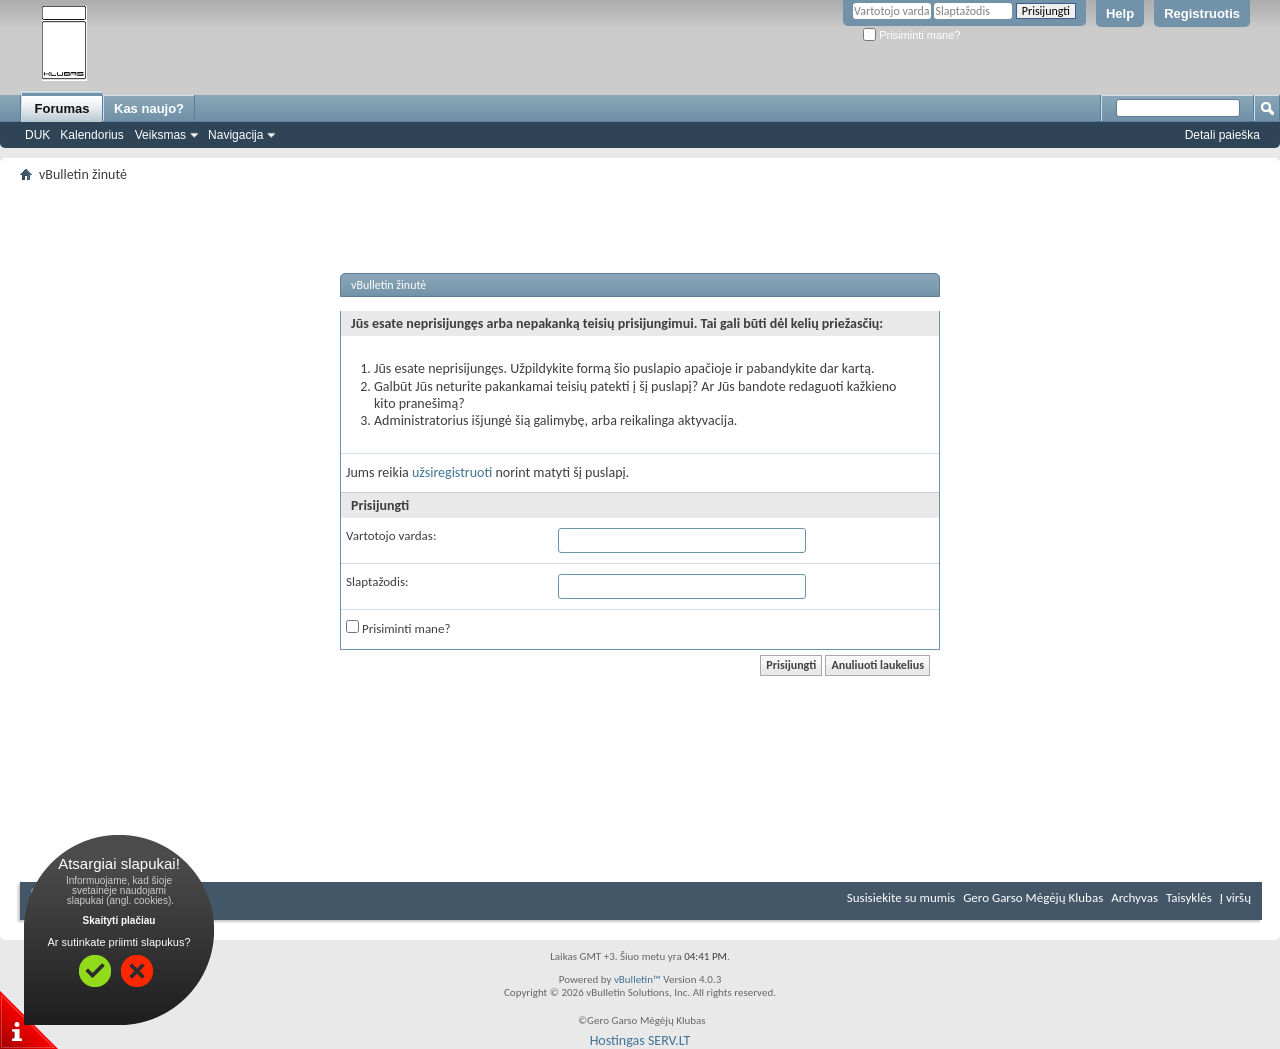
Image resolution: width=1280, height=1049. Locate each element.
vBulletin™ (637, 979)
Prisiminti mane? (911, 35)
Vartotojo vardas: (391, 535)
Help (1120, 13)
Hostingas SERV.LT (640, 1040)
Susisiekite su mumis (901, 897)
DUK (37, 135)
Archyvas (1134, 897)
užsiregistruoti (452, 472)
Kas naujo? (149, 108)
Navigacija (235, 135)
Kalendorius (91, 135)
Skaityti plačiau (119, 920)
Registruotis (1202, 13)
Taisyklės (1189, 897)
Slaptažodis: (377, 581)
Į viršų (1235, 897)
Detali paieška (1222, 135)
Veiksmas (160, 135)
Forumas (62, 108)
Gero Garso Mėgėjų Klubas (1033, 897)
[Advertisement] (640, 195)
